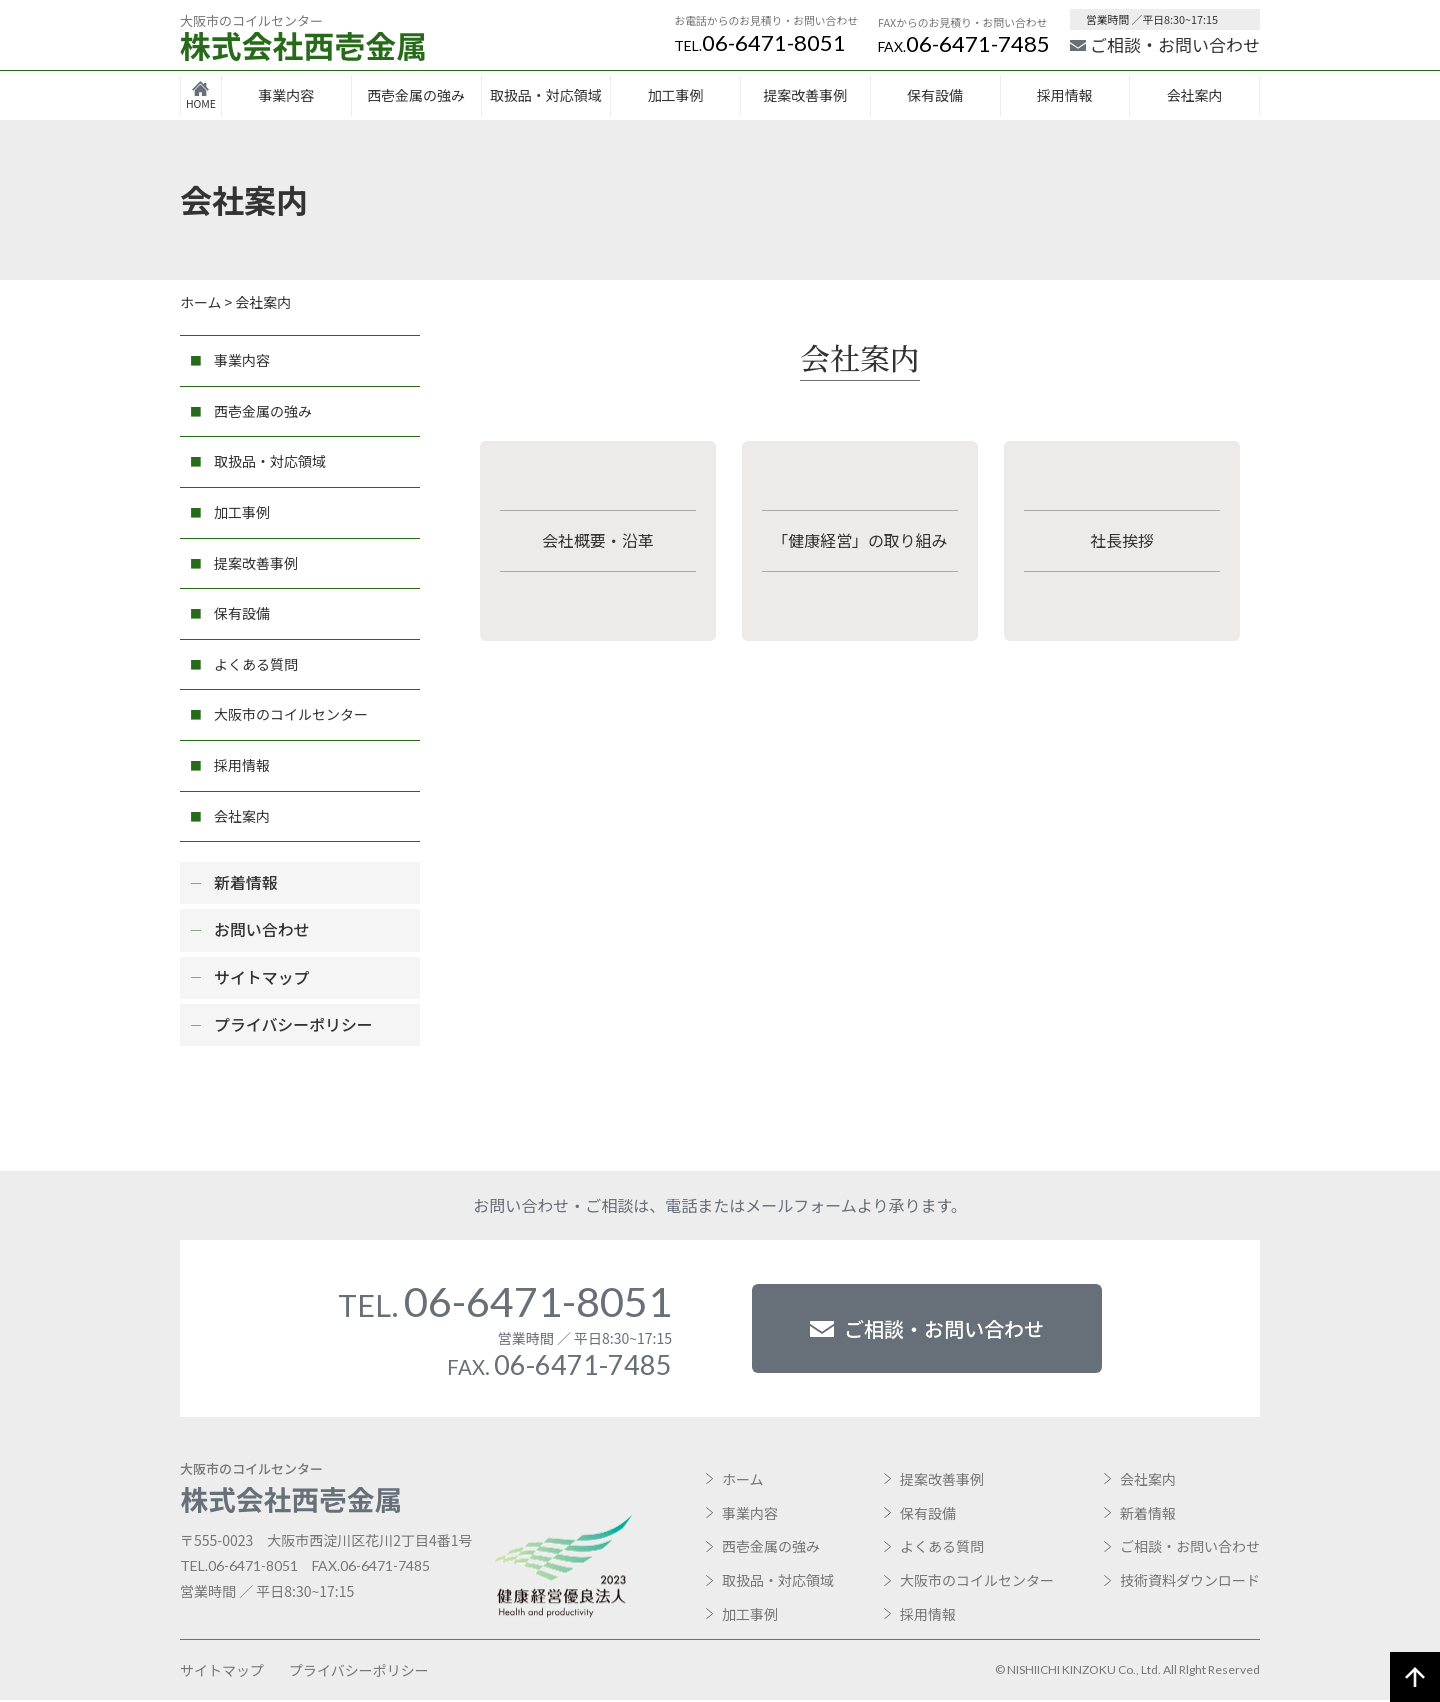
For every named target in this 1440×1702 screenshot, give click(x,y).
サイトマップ (262, 978)
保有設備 (935, 95)
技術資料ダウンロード (1190, 1582)
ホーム (743, 1481)
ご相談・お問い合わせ (1165, 44)
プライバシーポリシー (294, 1025)
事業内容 (286, 95)
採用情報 (1065, 95)
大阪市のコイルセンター (291, 714)
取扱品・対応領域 (546, 95)
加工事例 (676, 95)
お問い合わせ (262, 931)
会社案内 (1195, 95)
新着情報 (246, 883)
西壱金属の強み (416, 95)
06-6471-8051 (760, 42)
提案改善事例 (805, 95)
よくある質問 (256, 664)
